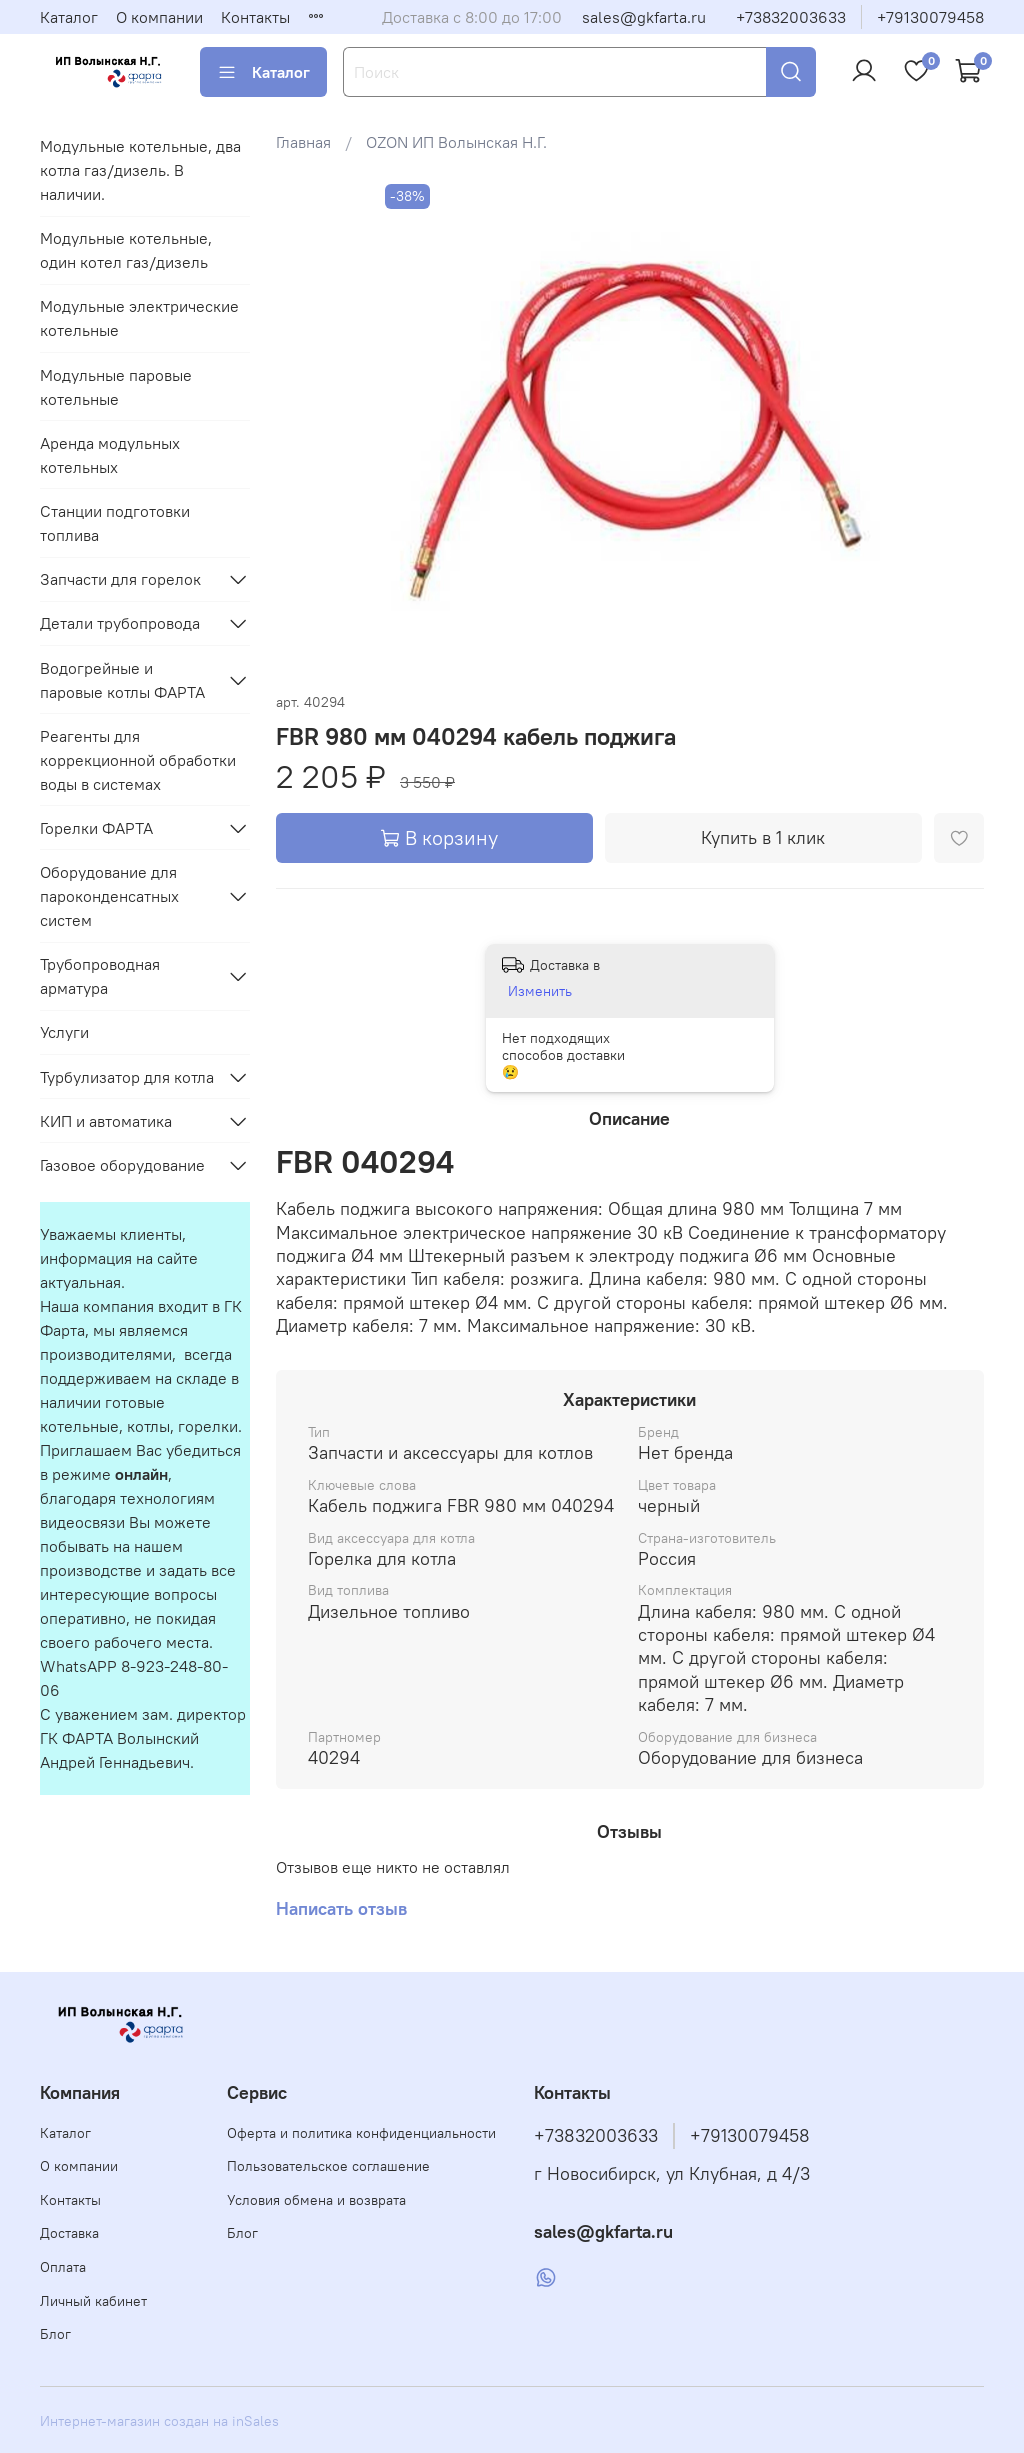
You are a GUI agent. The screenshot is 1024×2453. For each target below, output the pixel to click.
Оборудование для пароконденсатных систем (109, 896)
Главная (303, 142)
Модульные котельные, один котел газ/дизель (126, 250)
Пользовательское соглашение (328, 2166)
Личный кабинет (93, 2301)
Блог (55, 2334)
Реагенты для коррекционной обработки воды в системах (138, 760)
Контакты (255, 17)
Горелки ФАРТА (96, 828)
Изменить (540, 991)
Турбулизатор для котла (127, 1077)
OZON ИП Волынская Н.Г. (456, 142)
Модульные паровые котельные (116, 387)
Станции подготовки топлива (115, 523)
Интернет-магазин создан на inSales (159, 2421)
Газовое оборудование (122, 1165)
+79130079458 (930, 17)
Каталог (69, 17)
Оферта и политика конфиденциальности (361, 2133)
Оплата (63, 2267)
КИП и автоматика (106, 1121)
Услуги (64, 1032)
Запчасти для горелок (120, 579)
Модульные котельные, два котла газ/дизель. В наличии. (140, 170)
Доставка (69, 2233)
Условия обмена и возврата (316, 2200)
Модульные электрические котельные (139, 318)
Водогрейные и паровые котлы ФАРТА (122, 680)
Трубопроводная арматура (100, 976)
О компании (159, 17)
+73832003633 (791, 17)
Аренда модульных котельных (110, 455)
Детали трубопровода (120, 623)
